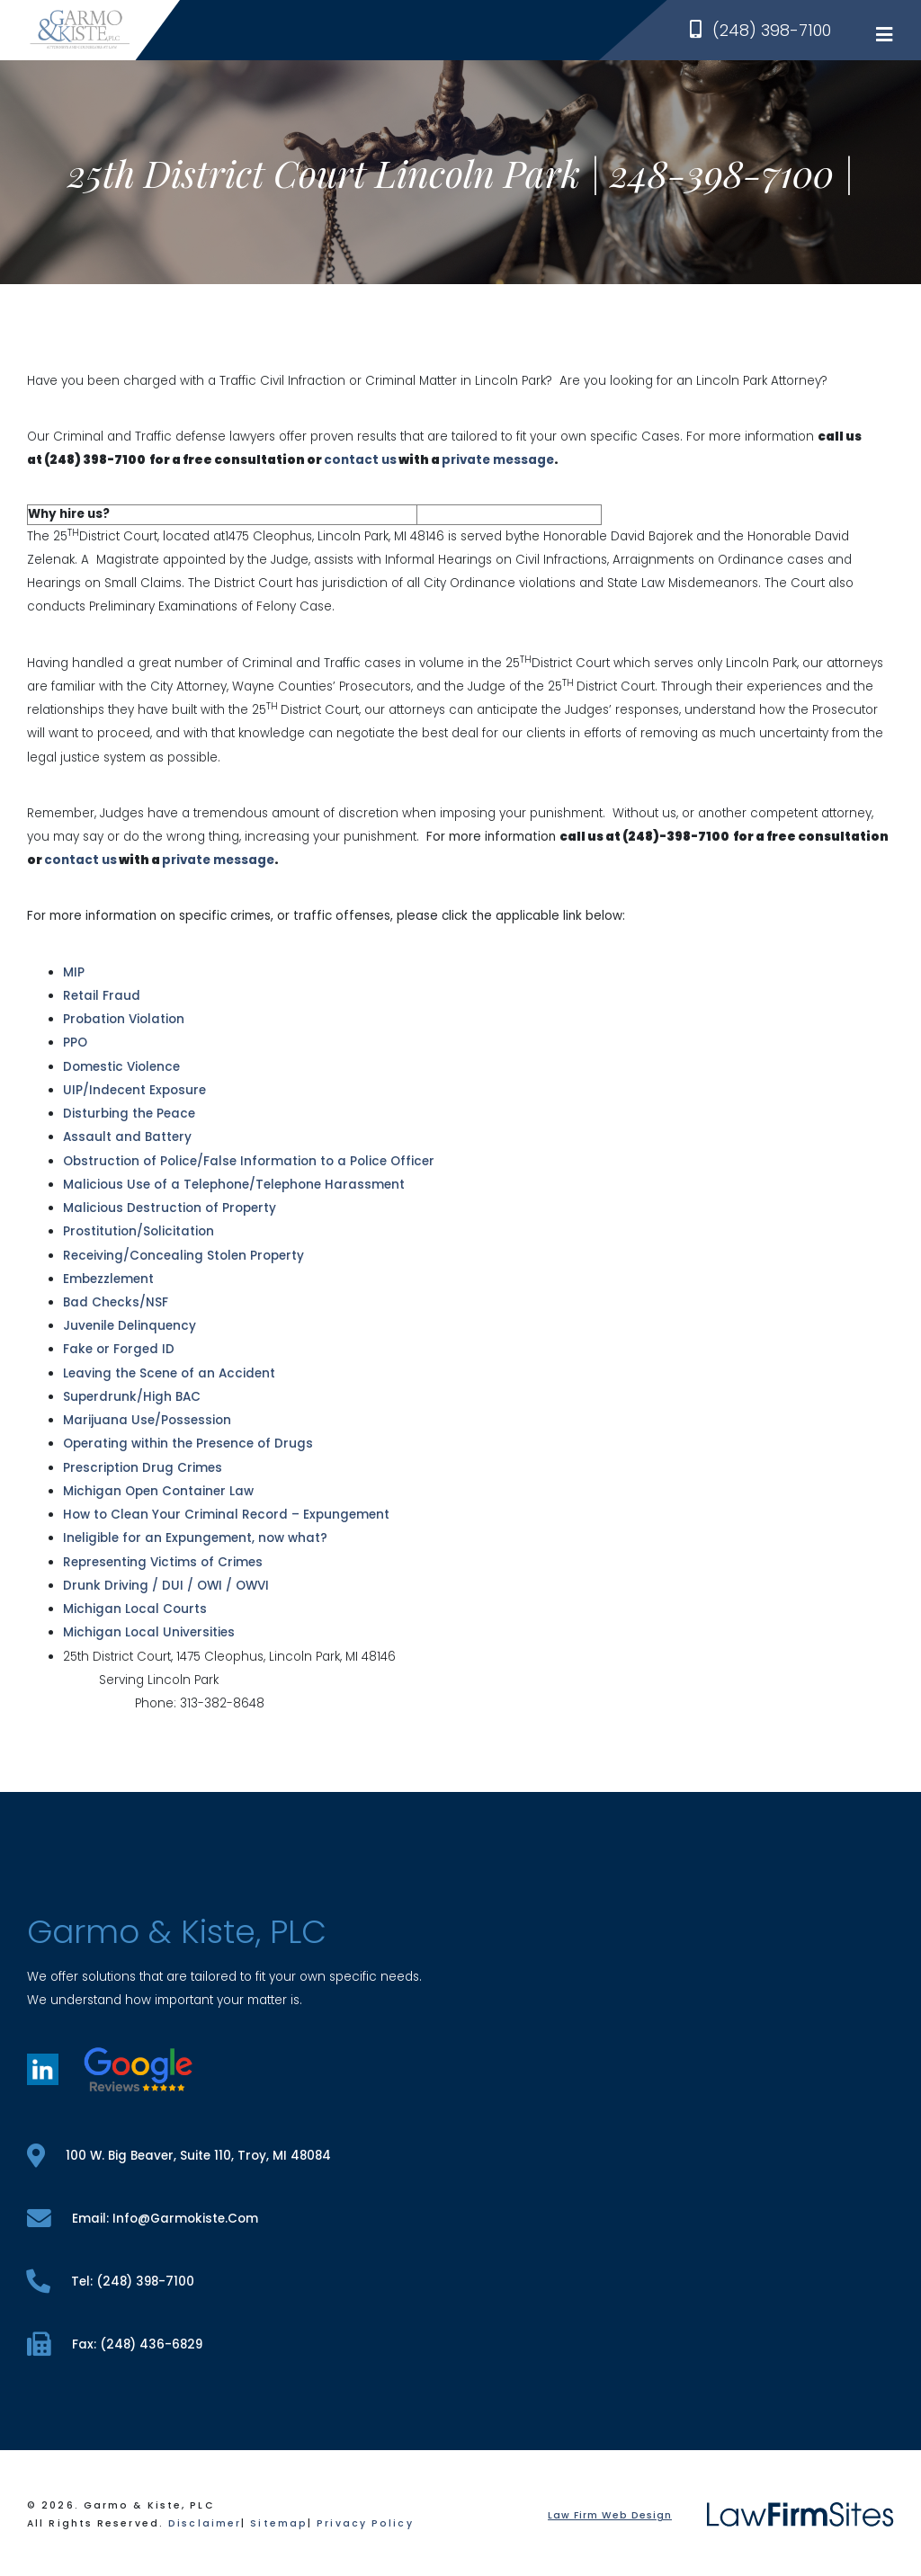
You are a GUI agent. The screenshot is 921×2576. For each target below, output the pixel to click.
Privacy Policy (365, 2523)
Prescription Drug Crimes (142, 1467)
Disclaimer (204, 2523)
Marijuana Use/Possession (147, 1420)
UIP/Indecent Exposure (134, 1090)
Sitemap (279, 2523)
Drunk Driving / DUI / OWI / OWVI (166, 1585)
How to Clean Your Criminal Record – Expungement (226, 1514)
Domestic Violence (121, 1066)
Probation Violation (123, 1019)
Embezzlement (108, 1279)
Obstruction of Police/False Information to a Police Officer (248, 1161)
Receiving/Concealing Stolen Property (183, 1255)
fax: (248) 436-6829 (114, 2344)
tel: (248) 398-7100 (110, 2281)
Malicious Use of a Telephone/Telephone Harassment (234, 1184)
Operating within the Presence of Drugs (188, 1443)
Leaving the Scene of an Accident (169, 1373)
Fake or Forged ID (118, 1349)
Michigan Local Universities (149, 1632)
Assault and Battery (127, 1136)
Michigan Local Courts (135, 1609)
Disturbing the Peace (129, 1113)
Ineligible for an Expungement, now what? (195, 1537)
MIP (74, 972)
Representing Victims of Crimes (163, 1562)
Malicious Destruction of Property (169, 1208)
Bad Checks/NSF (115, 1302)
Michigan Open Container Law (158, 1491)
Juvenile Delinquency (129, 1325)
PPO (75, 1042)
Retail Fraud (101, 995)
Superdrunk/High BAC (132, 1396)
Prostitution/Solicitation (138, 1231)
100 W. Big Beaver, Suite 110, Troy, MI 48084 (179, 2156)
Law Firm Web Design (610, 2515)
